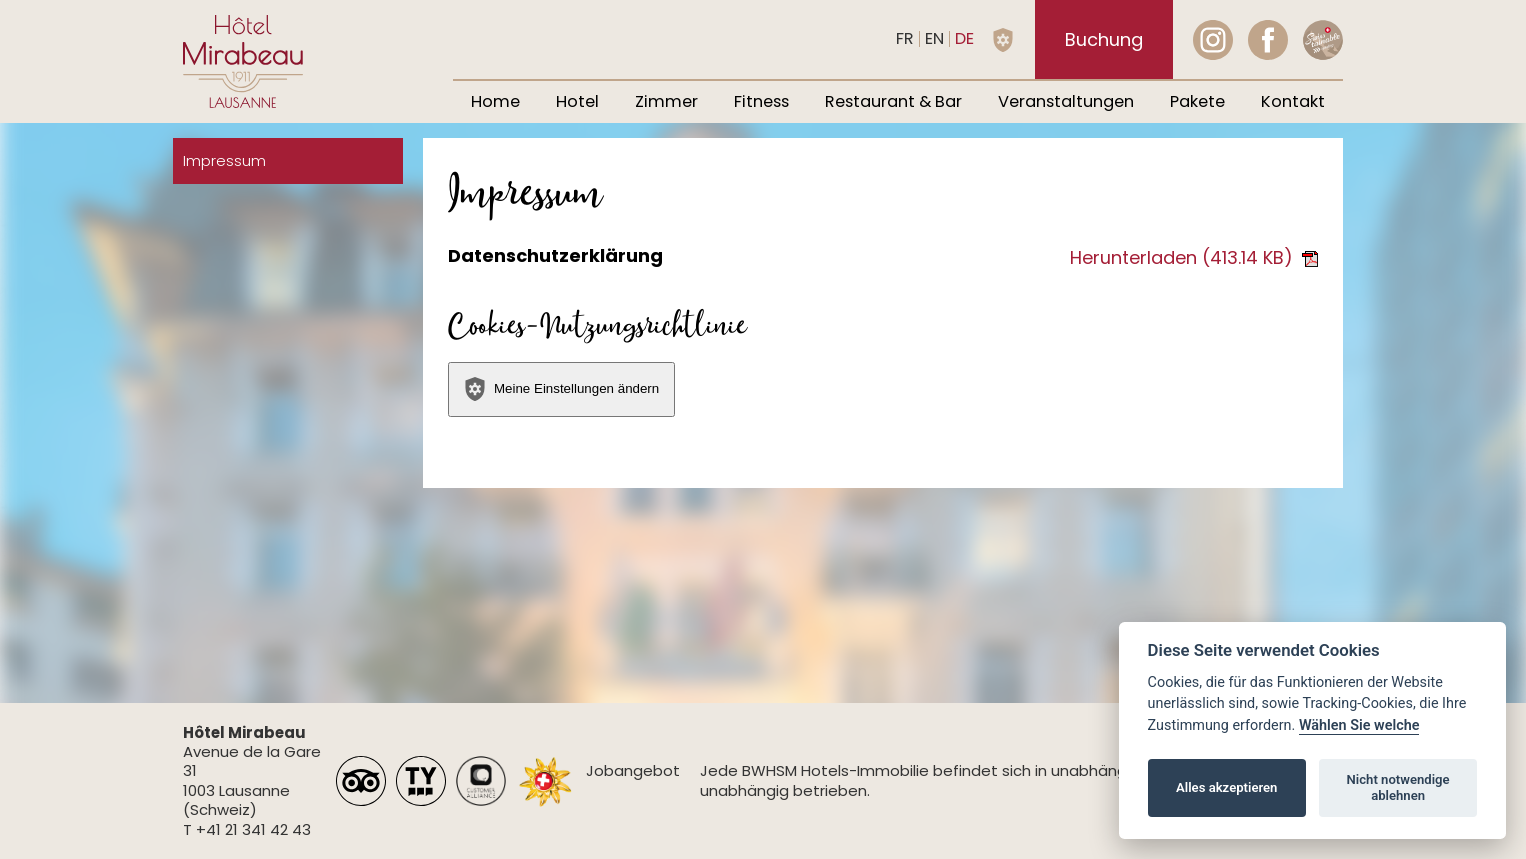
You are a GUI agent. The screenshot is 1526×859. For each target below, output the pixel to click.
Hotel (577, 101)
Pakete (1197, 101)
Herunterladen (1194, 257)
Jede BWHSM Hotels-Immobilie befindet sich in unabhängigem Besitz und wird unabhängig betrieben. (990, 780)
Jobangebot (633, 770)
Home (495, 101)
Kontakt (1293, 101)
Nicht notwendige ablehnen (1398, 787)
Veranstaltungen (1066, 101)
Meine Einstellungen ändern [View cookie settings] (561, 389)
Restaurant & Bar (893, 101)
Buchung (1104, 39)
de (964, 38)
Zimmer (666, 101)
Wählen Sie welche (1359, 725)
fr (905, 38)
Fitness (761, 101)
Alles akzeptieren (1226, 787)
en (934, 38)
